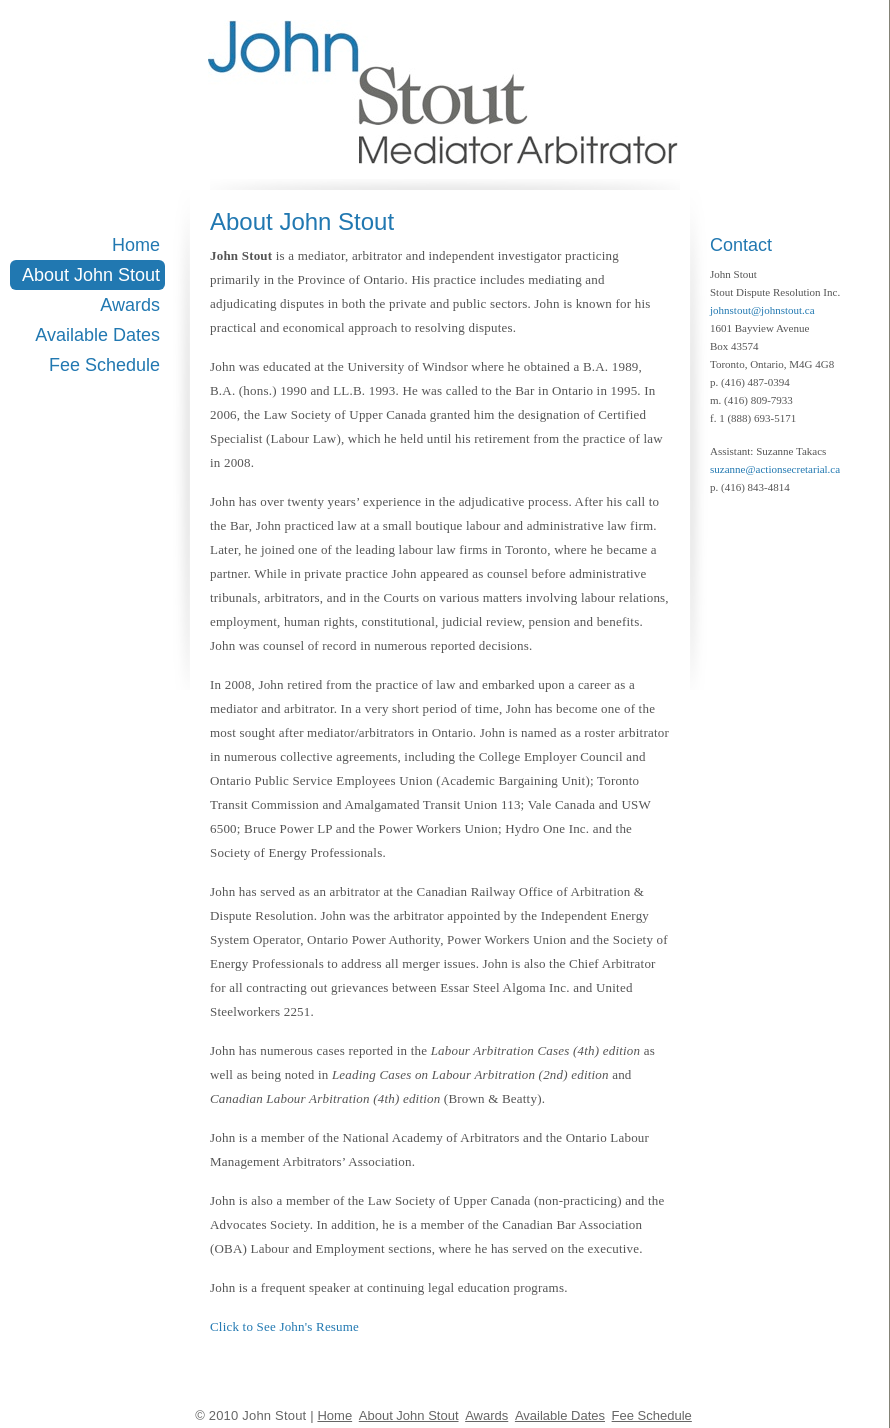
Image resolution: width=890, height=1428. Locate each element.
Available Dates (97, 335)
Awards (130, 305)
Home (136, 245)
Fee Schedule (104, 365)
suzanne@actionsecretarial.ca (775, 469)
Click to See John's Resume (284, 1326)
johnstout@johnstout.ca (762, 310)
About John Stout (91, 275)
